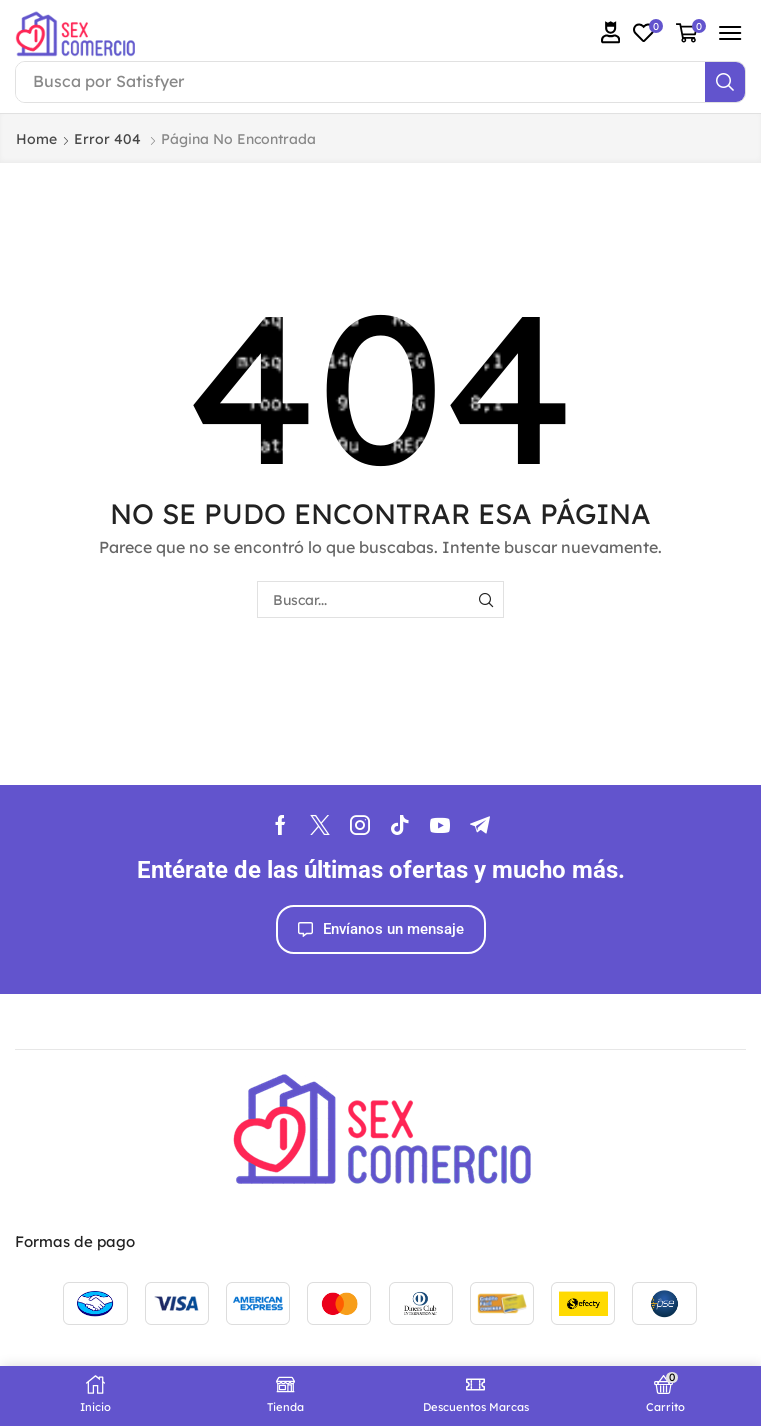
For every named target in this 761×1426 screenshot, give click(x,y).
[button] (611, 32)
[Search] (725, 82)
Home (36, 139)
